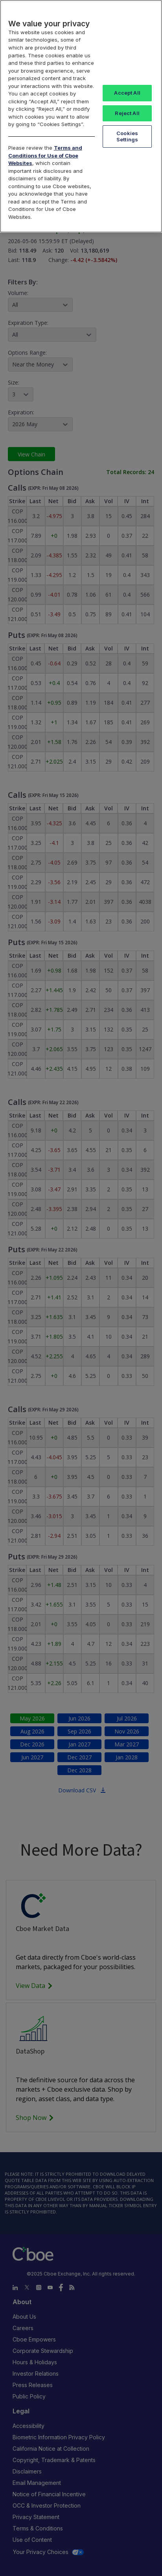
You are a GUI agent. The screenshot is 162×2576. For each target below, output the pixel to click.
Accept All (127, 93)
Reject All (127, 113)
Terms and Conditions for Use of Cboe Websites (45, 155)
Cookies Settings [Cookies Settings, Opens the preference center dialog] (127, 136)
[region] (81, 116)
